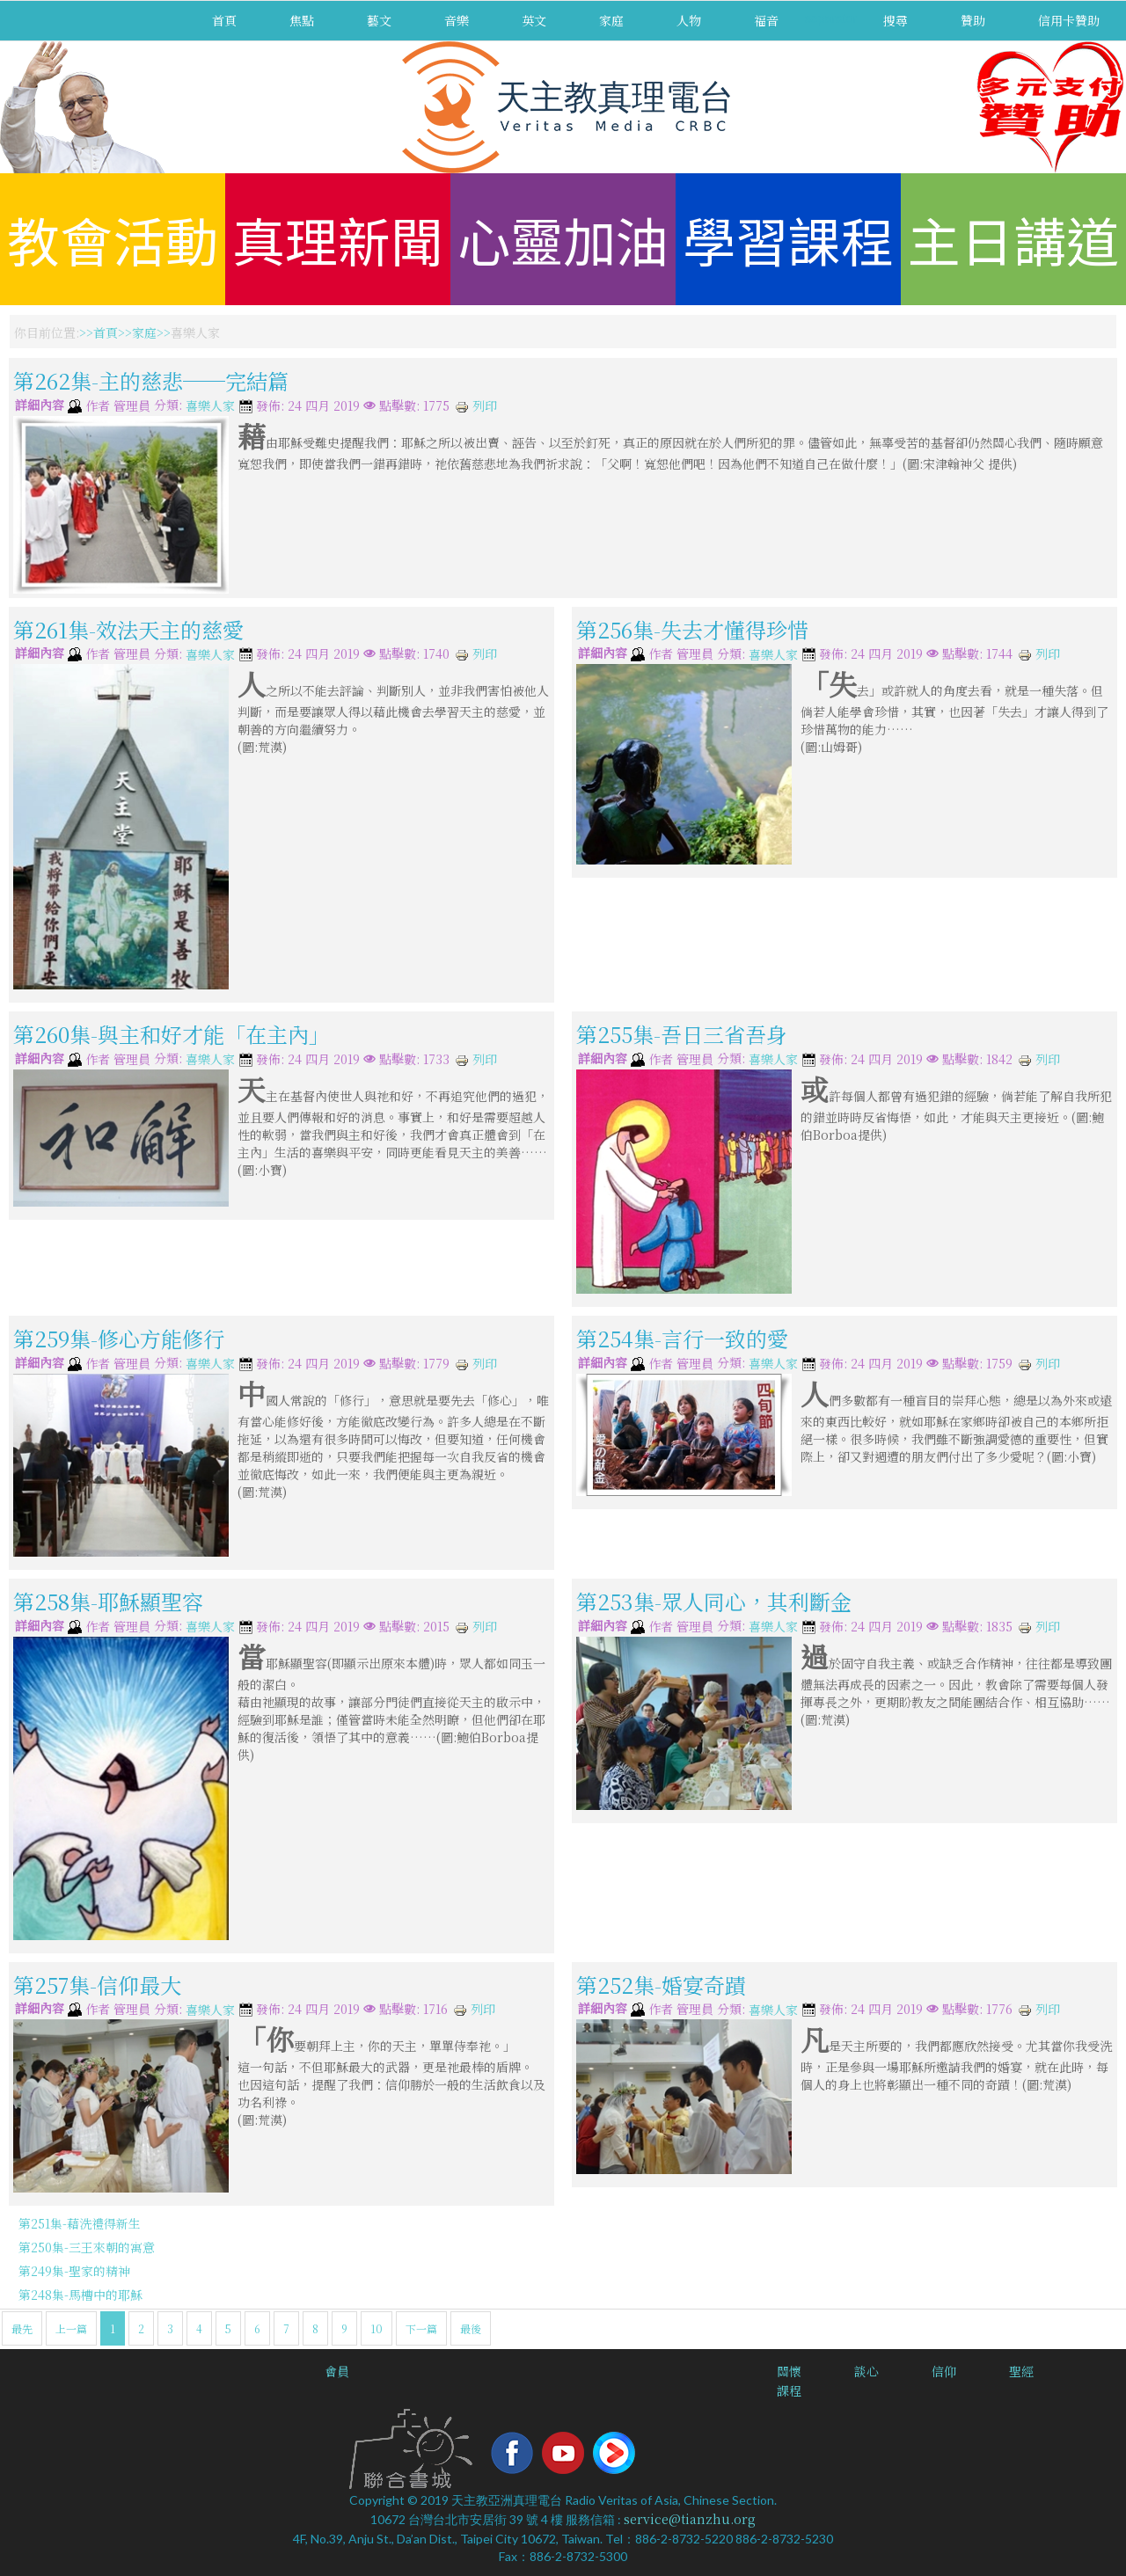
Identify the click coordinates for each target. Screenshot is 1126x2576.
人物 (688, 20)
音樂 (456, 20)
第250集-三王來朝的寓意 (86, 2247)
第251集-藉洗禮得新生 (79, 2223)
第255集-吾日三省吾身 (681, 1033)
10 (376, 2328)
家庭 (611, 20)
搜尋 (895, 20)
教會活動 (112, 239)
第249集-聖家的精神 (74, 2271)
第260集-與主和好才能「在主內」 (171, 1033)
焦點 (301, 20)
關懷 (789, 2371)
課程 (789, 2390)
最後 (470, 2328)
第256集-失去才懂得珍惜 (692, 628)
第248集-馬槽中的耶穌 (80, 2294)
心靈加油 (563, 239)
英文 (534, 20)
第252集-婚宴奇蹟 (661, 1983)
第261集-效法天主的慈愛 (128, 628)
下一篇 (421, 2328)
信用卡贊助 (1069, 20)
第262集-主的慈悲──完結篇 (151, 380)
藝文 (379, 20)
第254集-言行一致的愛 (682, 1338)
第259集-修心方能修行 (118, 1338)
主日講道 (1013, 239)
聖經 (1021, 2371)
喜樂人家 (210, 406)
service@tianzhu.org (690, 2519)
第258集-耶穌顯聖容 (108, 1601)
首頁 (224, 20)
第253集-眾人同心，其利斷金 (714, 1601)
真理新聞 (337, 239)
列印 (476, 405)
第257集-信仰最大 (97, 1983)
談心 (866, 2371)
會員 (337, 2371)
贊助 (973, 20)
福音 (766, 20)
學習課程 (788, 239)
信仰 (944, 2371)
